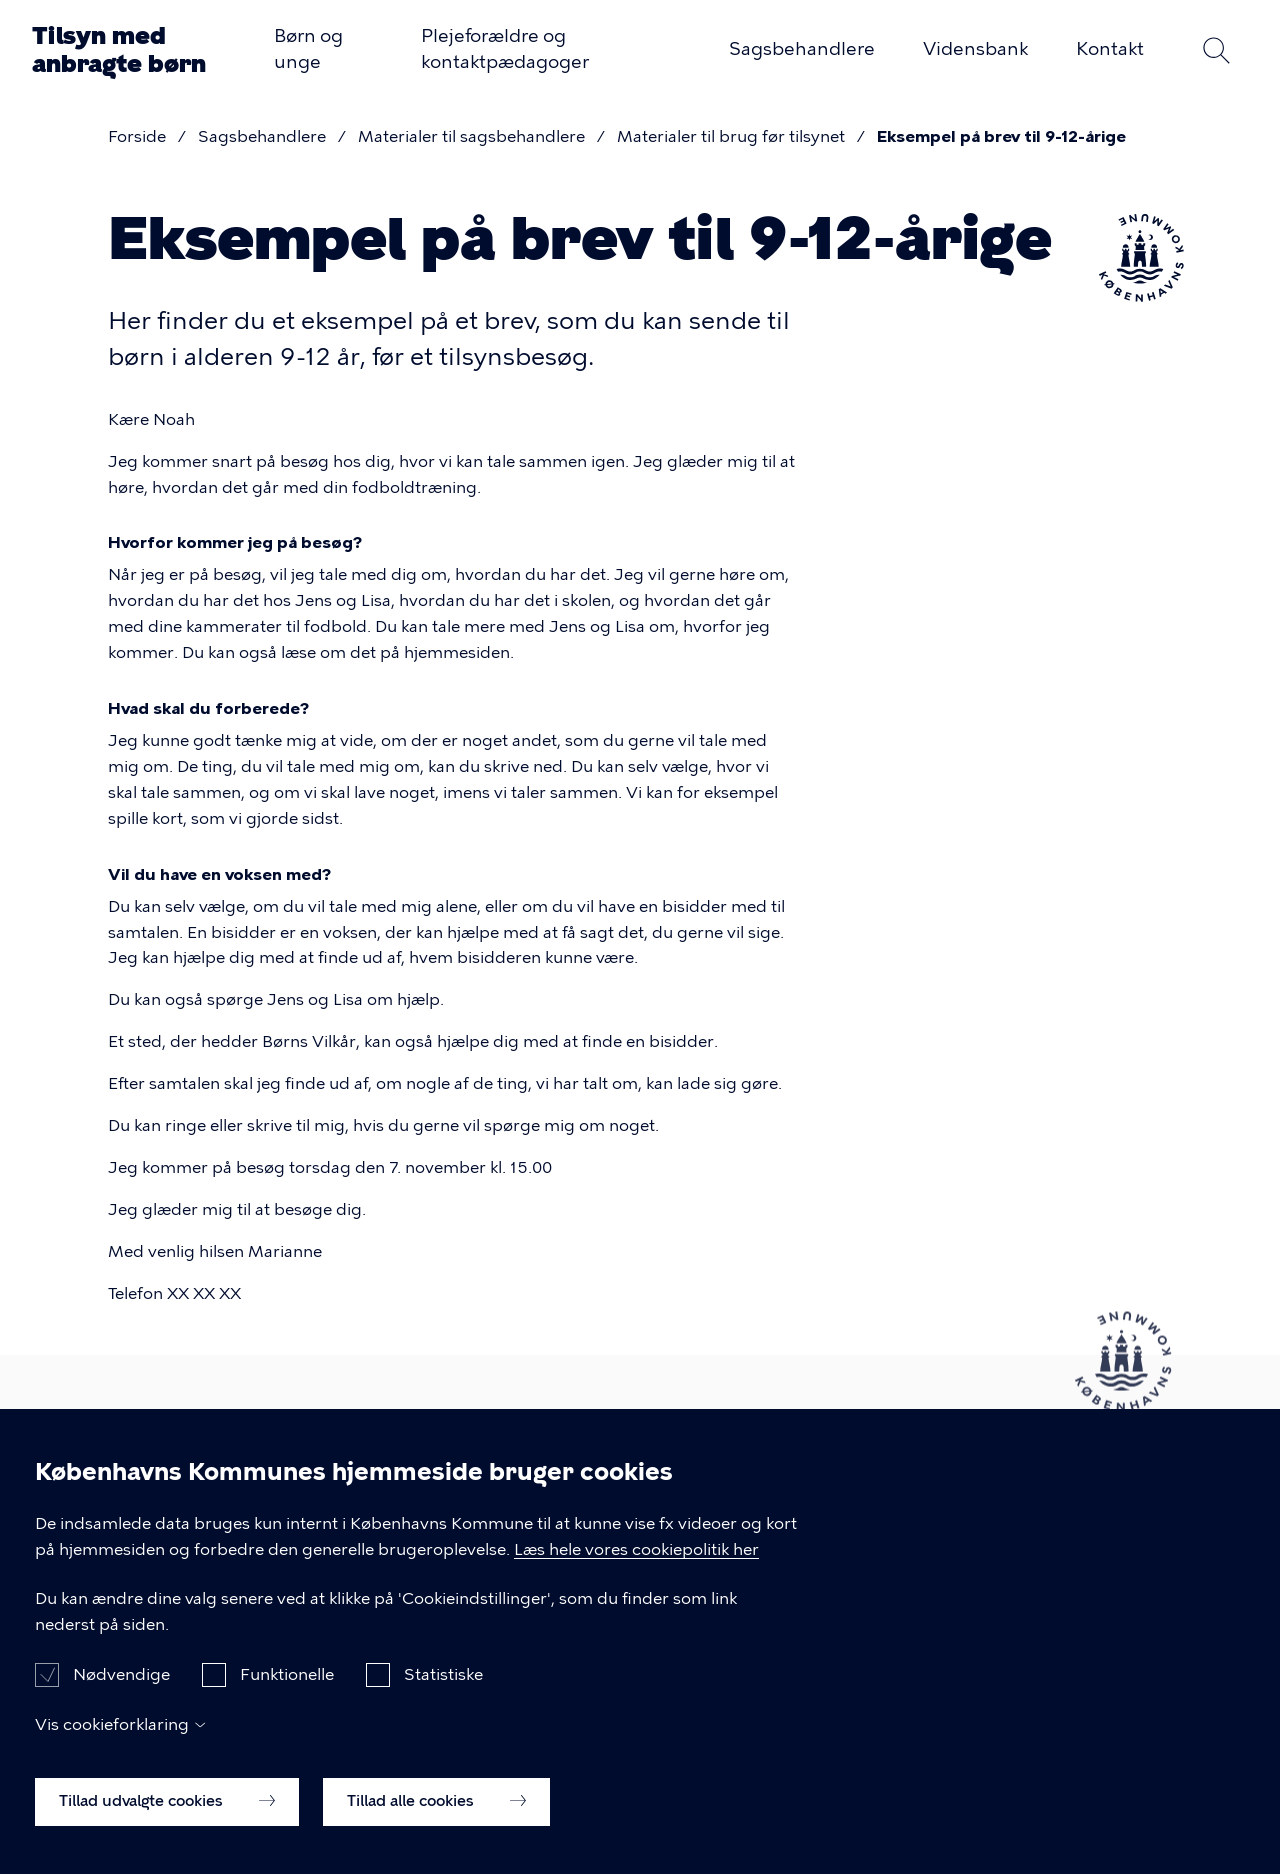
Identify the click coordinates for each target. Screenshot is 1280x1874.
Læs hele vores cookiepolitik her (636, 1570)
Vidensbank (975, 49)
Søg (1216, 50)
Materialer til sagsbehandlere (471, 136)
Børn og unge (308, 49)
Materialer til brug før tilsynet (731, 136)
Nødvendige (121, 1695)
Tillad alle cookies (436, 1822)
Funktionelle (287, 1695)
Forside (137, 136)
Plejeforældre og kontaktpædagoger (505, 49)
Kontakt (1110, 49)
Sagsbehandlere (802, 49)
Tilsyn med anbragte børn (119, 49)
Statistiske (443, 1695)
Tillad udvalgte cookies (167, 1822)
